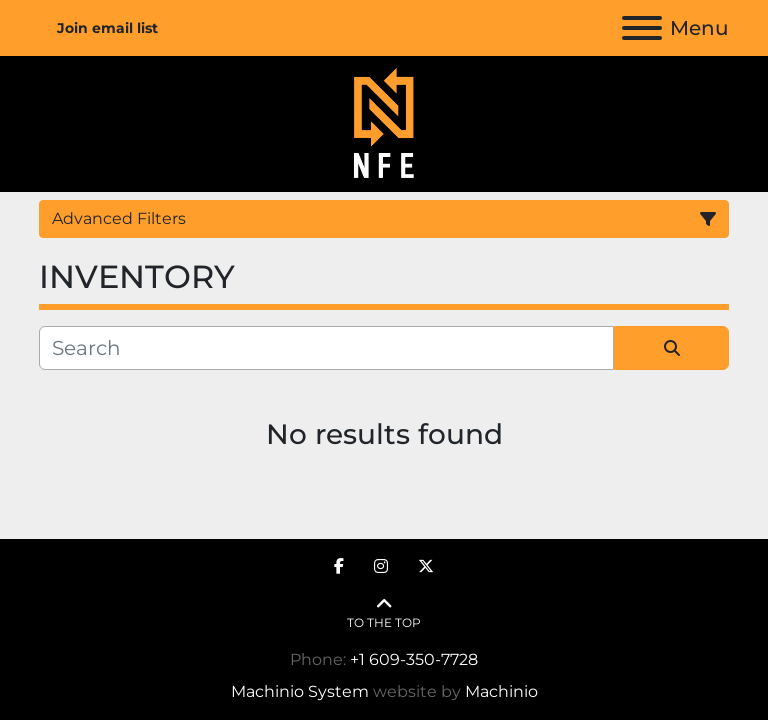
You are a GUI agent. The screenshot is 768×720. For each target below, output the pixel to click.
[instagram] (381, 567)
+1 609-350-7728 (414, 659)
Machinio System (300, 691)
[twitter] (426, 567)
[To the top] (384, 613)
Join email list (107, 28)
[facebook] (339, 567)
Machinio (501, 691)
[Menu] (642, 28)
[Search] (326, 348)
